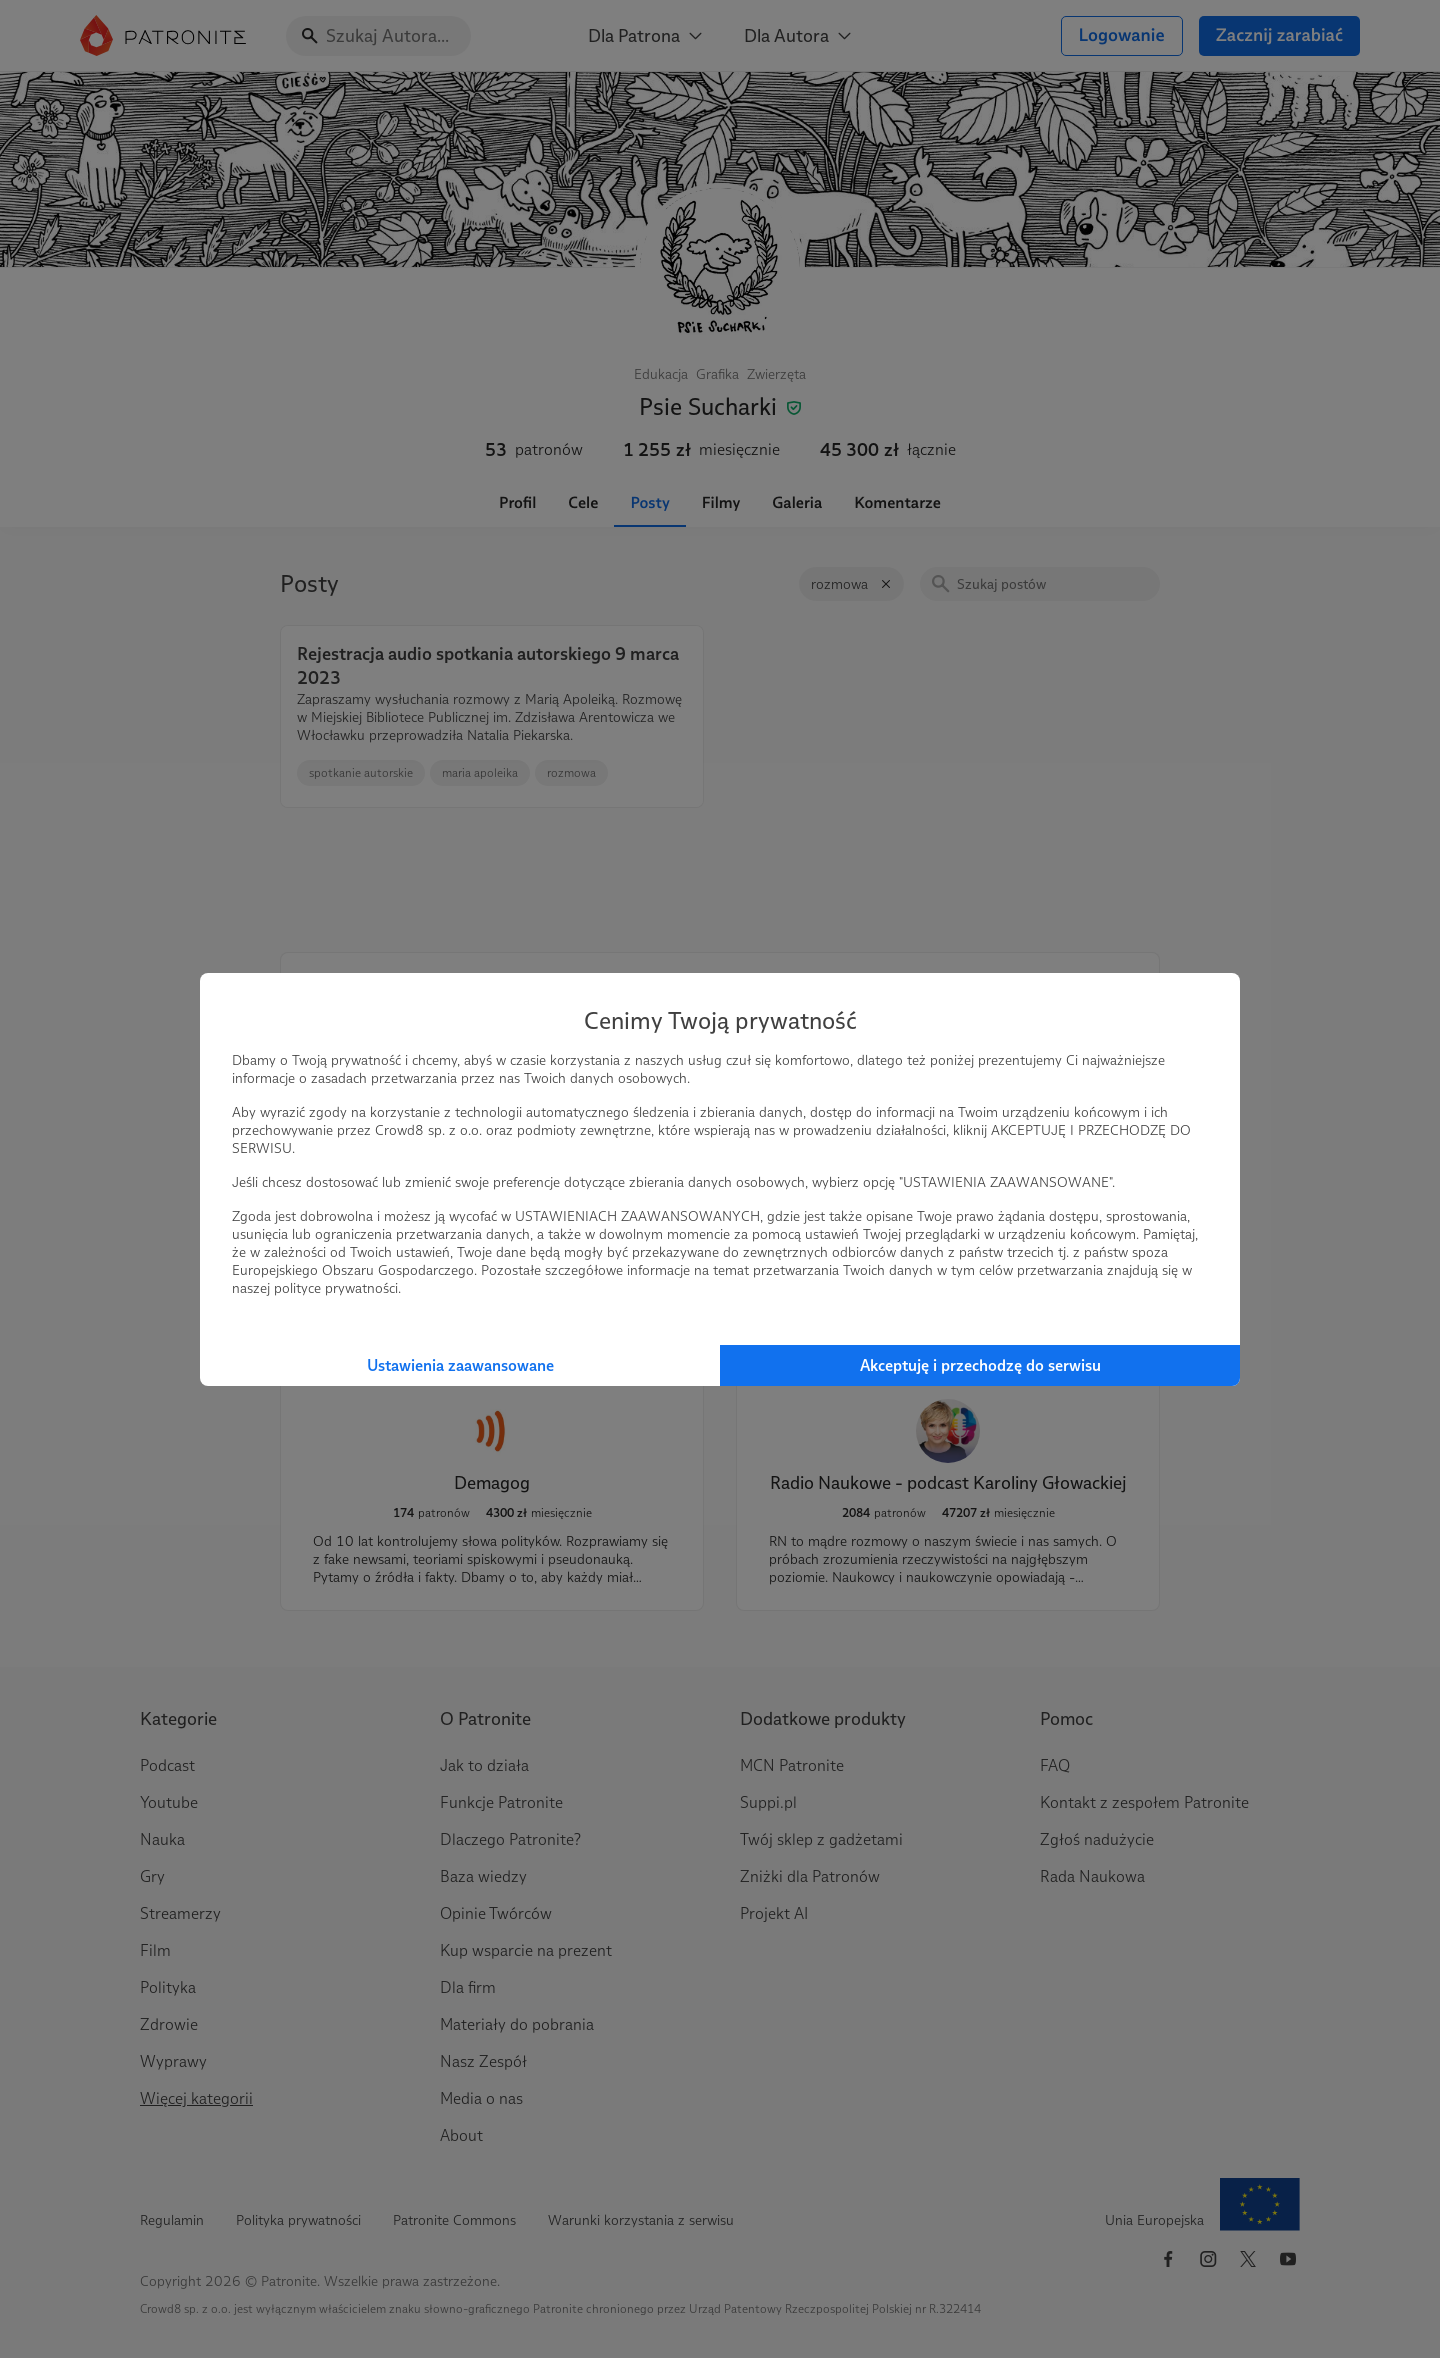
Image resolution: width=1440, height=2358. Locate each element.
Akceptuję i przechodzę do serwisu (980, 1365)
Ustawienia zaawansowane (460, 1365)
